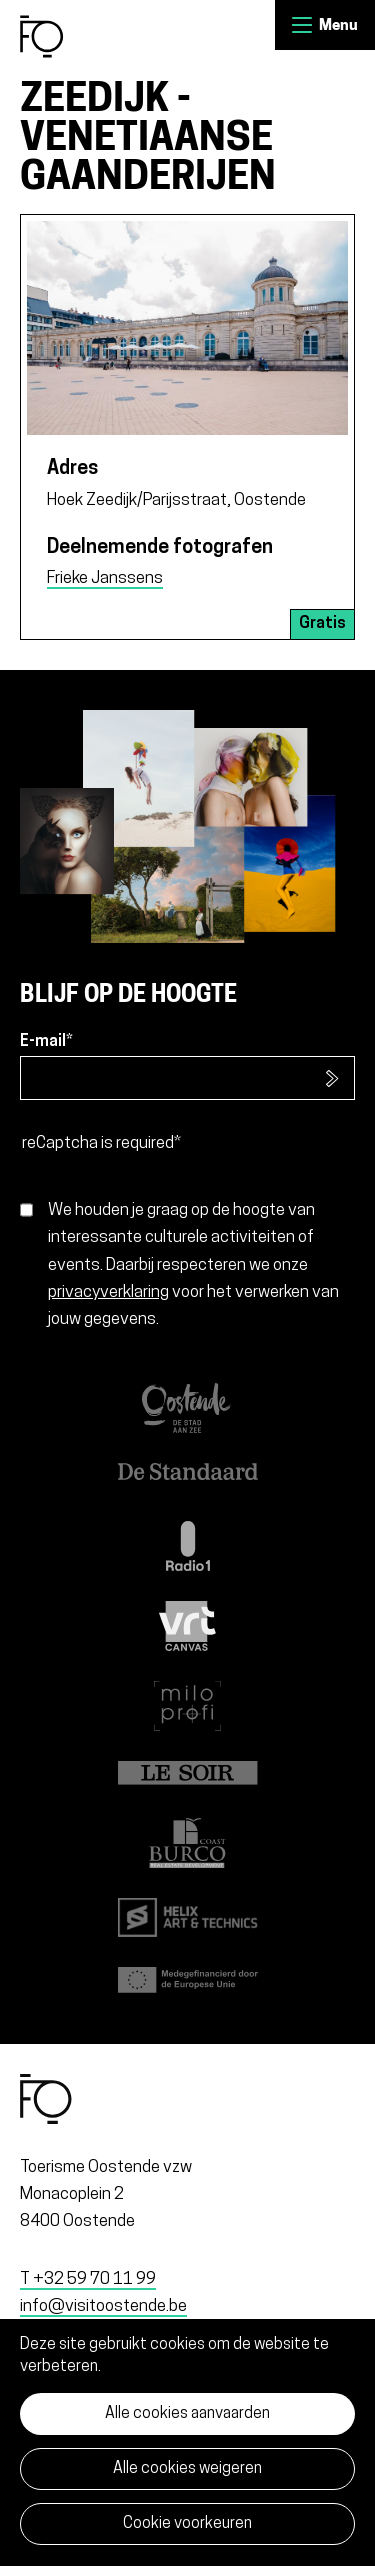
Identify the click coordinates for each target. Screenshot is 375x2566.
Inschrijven (332, 1078)
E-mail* (46, 1042)
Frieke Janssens (105, 578)
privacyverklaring (108, 1292)
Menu (302, 25)
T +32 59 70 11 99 (88, 2279)
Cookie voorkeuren (187, 2524)
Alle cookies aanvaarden (187, 2414)
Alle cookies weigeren (187, 2469)
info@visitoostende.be (103, 2306)
